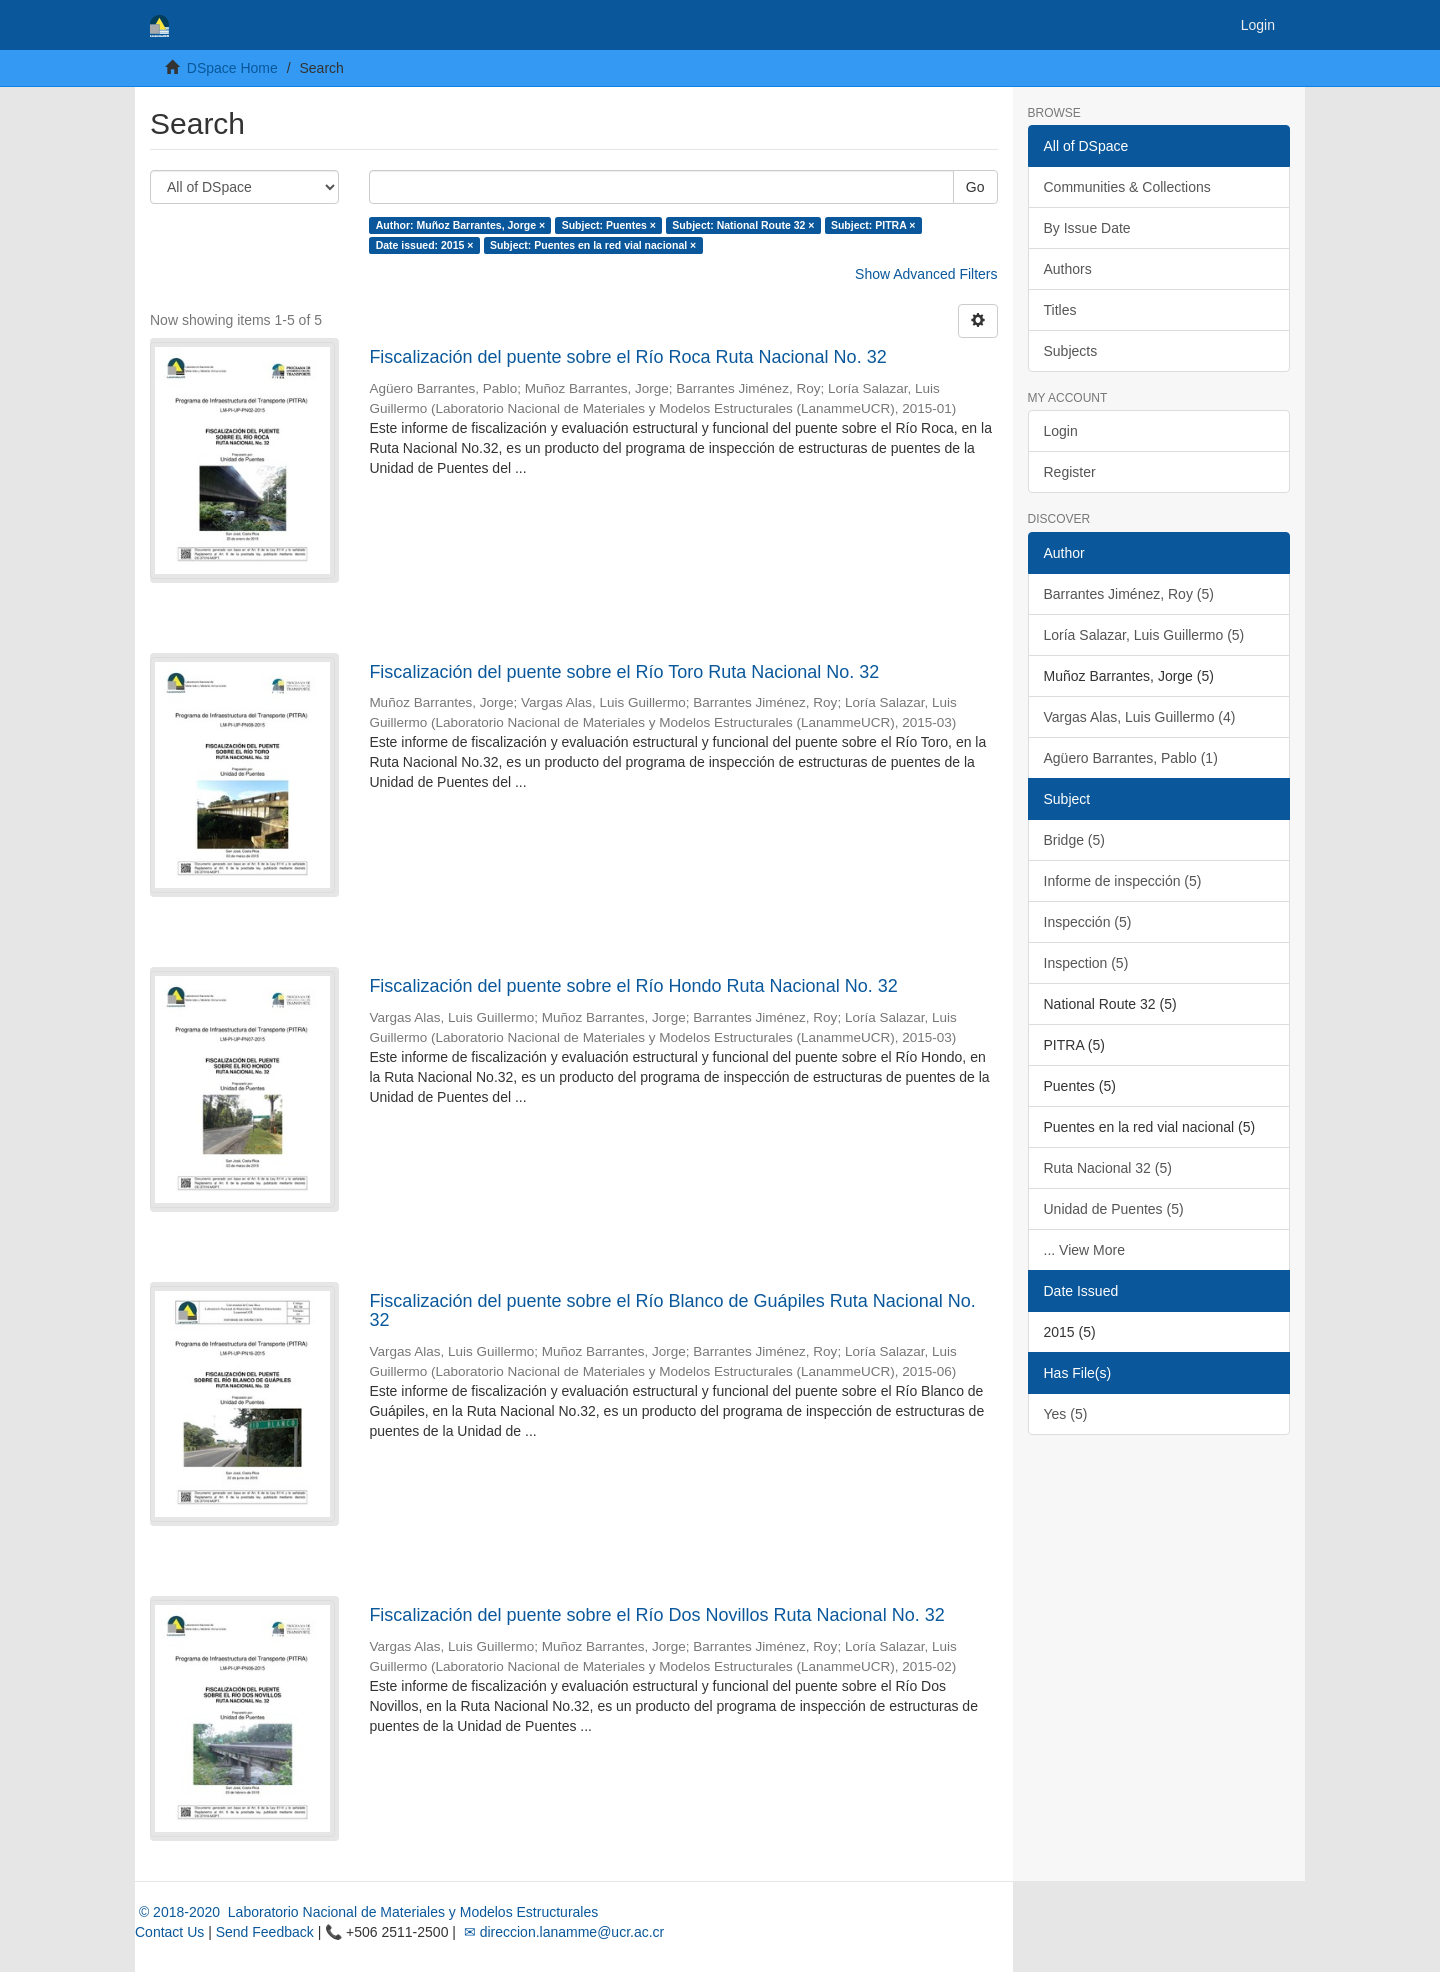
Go (975, 187)
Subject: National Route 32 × (743, 225)
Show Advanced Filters (926, 274)
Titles (1060, 310)
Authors (1068, 269)
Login (1061, 431)
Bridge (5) (1074, 840)
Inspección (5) (1088, 922)
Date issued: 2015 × (425, 245)
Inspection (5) (1086, 963)
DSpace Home (232, 68)
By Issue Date (1087, 228)
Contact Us (169, 1932)
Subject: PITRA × (873, 225)
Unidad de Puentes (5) (1114, 1209)
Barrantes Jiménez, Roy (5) (1129, 594)
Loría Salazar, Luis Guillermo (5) (1144, 635)
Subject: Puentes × (609, 225)
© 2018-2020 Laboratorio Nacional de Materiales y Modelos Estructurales (366, 1912)
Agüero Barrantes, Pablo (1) (1131, 758)
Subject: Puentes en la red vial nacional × (593, 245)
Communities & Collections (1127, 187)
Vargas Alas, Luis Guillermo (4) (1140, 717)
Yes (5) (1066, 1414)
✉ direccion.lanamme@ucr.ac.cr (562, 1932)
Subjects (1071, 351)
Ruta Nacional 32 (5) (1108, 1168)
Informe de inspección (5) (1123, 881)
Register (1070, 472)
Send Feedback (265, 1932)
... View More (1084, 1250)
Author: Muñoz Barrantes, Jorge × (460, 225)
